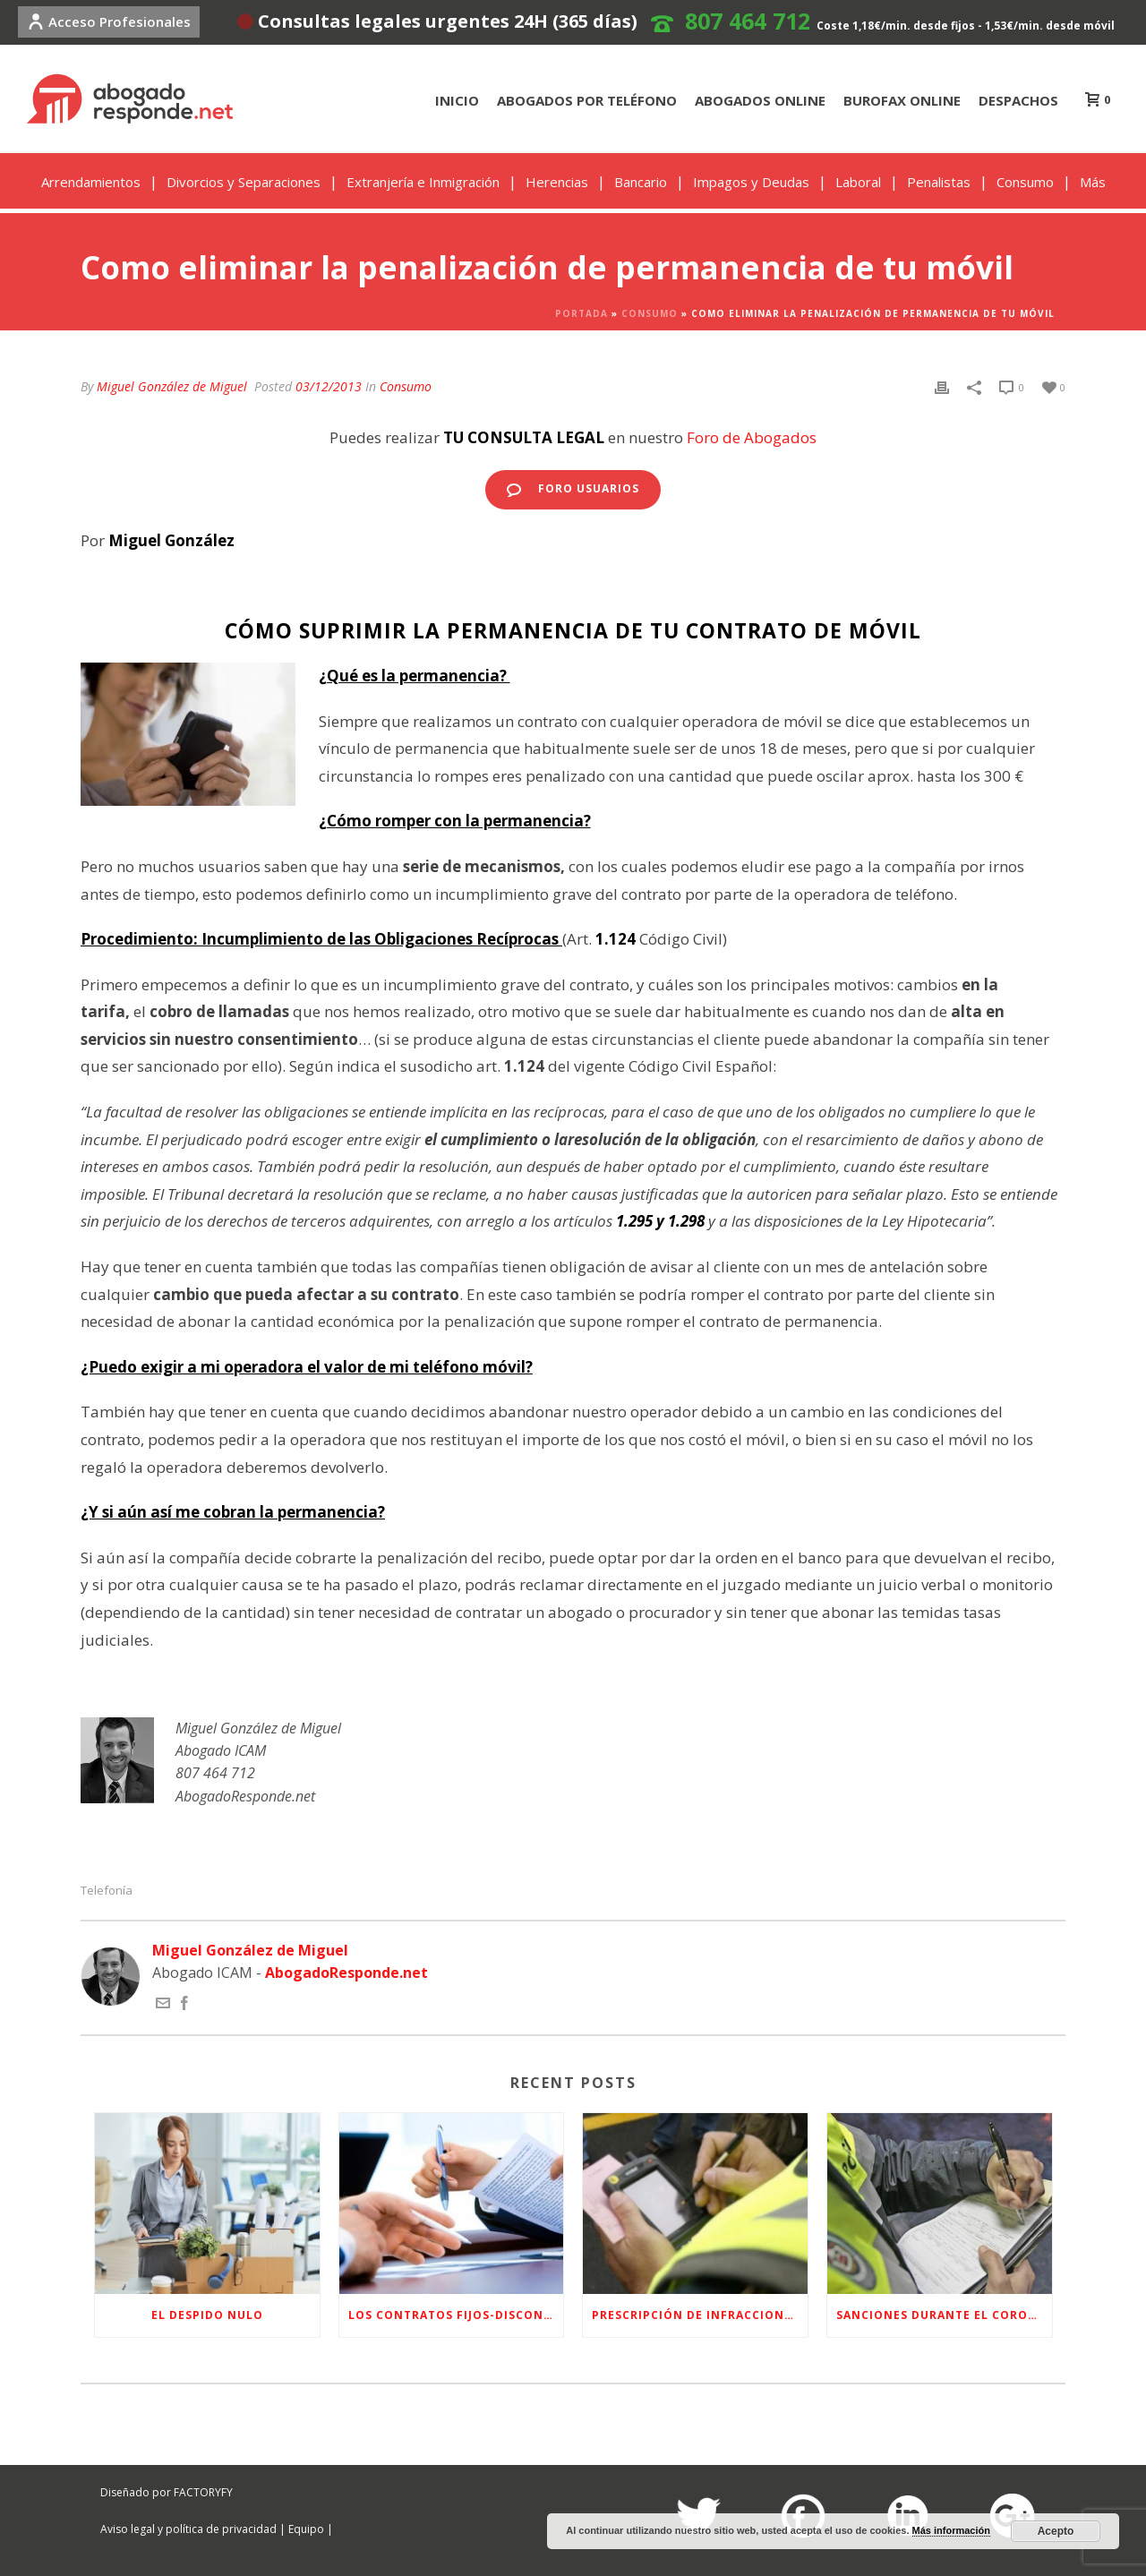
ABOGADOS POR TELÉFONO (587, 100)
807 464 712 (747, 20)
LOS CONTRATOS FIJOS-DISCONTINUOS (456, 2315)
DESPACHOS (1018, 100)
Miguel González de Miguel (172, 386)
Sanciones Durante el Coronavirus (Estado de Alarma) (944, 2315)
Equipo (306, 2529)
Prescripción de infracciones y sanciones (700, 2315)
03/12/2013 (328, 386)
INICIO (457, 100)
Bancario (640, 182)
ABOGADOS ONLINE (760, 100)
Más (1093, 182)
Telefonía (107, 1890)
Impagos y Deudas (751, 182)
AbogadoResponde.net (346, 1972)
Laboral (858, 182)
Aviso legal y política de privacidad (188, 2529)
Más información (951, 2530)
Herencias (557, 182)
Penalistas (939, 182)
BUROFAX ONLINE (902, 100)
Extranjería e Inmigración (423, 182)
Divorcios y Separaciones (244, 182)
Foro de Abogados (752, 437)
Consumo (1025, 182)
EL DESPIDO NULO (207, 2315)
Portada (581, 313)
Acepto (1056, 2531)
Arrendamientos (91, 182)
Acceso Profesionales (109, 21)
